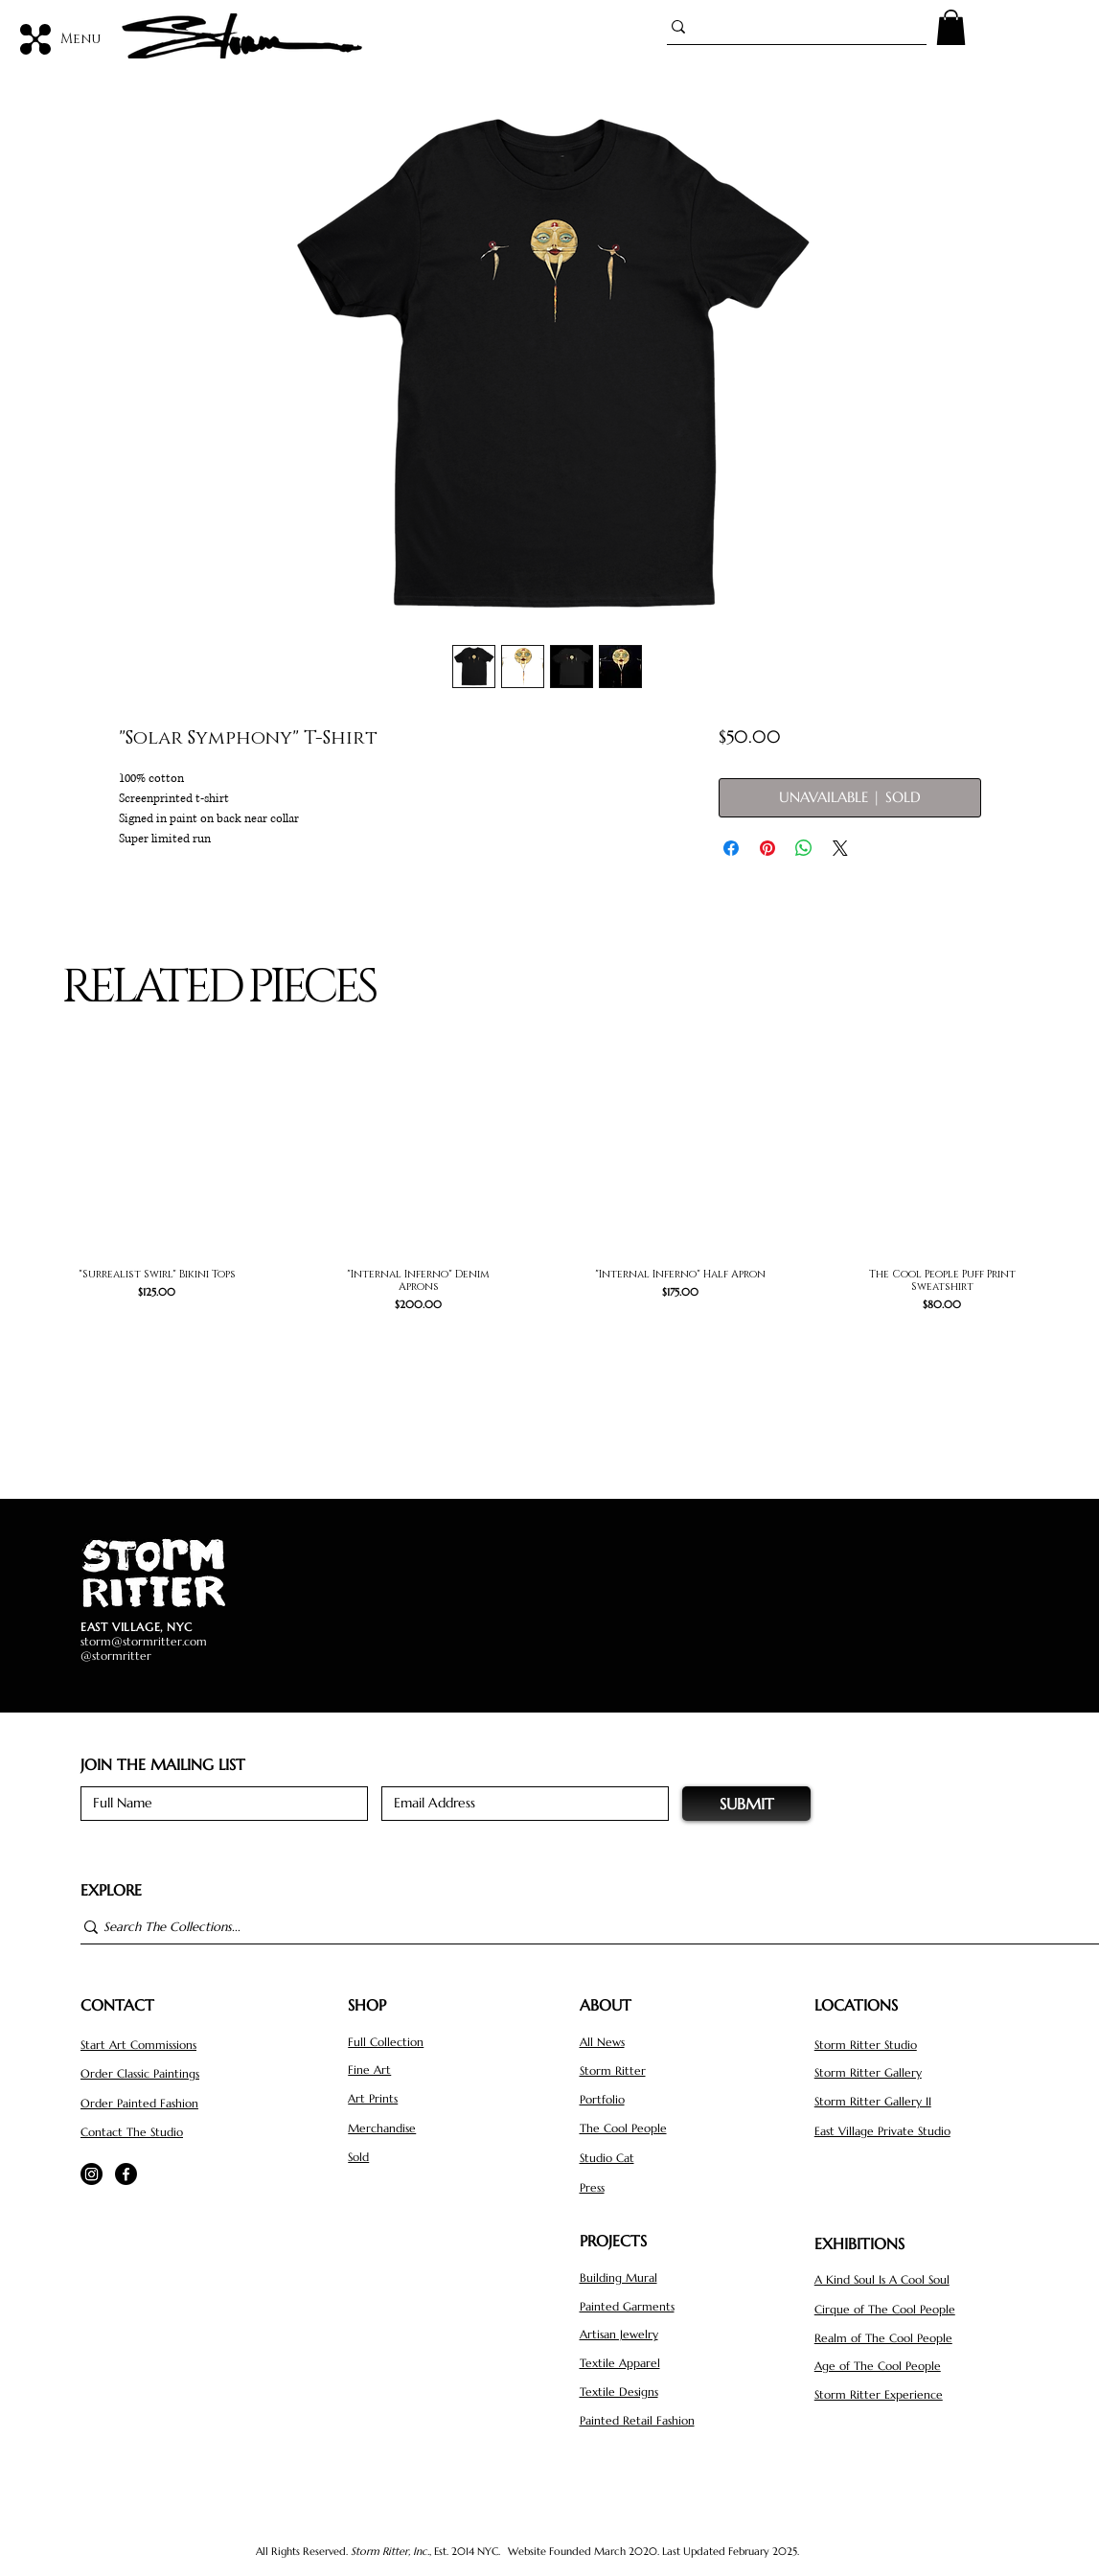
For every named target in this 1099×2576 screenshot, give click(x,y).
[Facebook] (126, 2174)
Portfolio (602, 2099)
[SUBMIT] (746, 1803)
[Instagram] (91, 2174)
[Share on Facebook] (731, 848)
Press (592, 2187)
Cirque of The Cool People (884, 2309)
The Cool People (623, 2128)
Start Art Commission (136, 2044)
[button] (951, 27)
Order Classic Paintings (139, 2073)
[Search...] (788, 27)
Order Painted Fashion (139, 2103)
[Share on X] (840, 848)
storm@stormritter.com (143, 1641)
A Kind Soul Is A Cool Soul (882, 2279)
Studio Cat (607, 2157)
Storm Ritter (613, 2070)
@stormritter (115, 1655)
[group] (549, 1208)
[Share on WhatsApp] (803, 848)
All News (602, 2042)
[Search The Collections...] (581, 1927)
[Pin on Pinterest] (767, 848)
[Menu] (61, 39)
